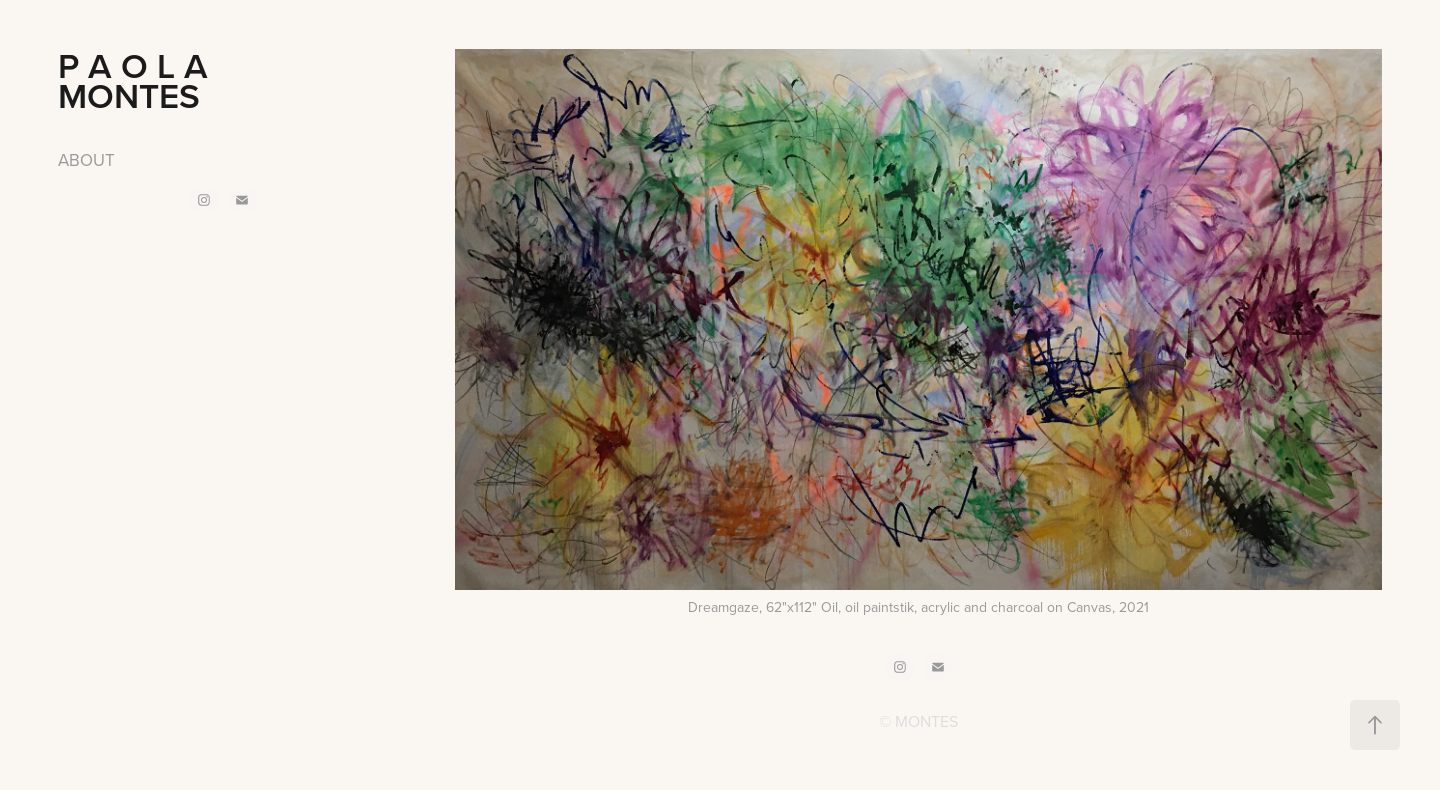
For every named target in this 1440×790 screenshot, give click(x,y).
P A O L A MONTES (164, 80)
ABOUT (86, 160)
